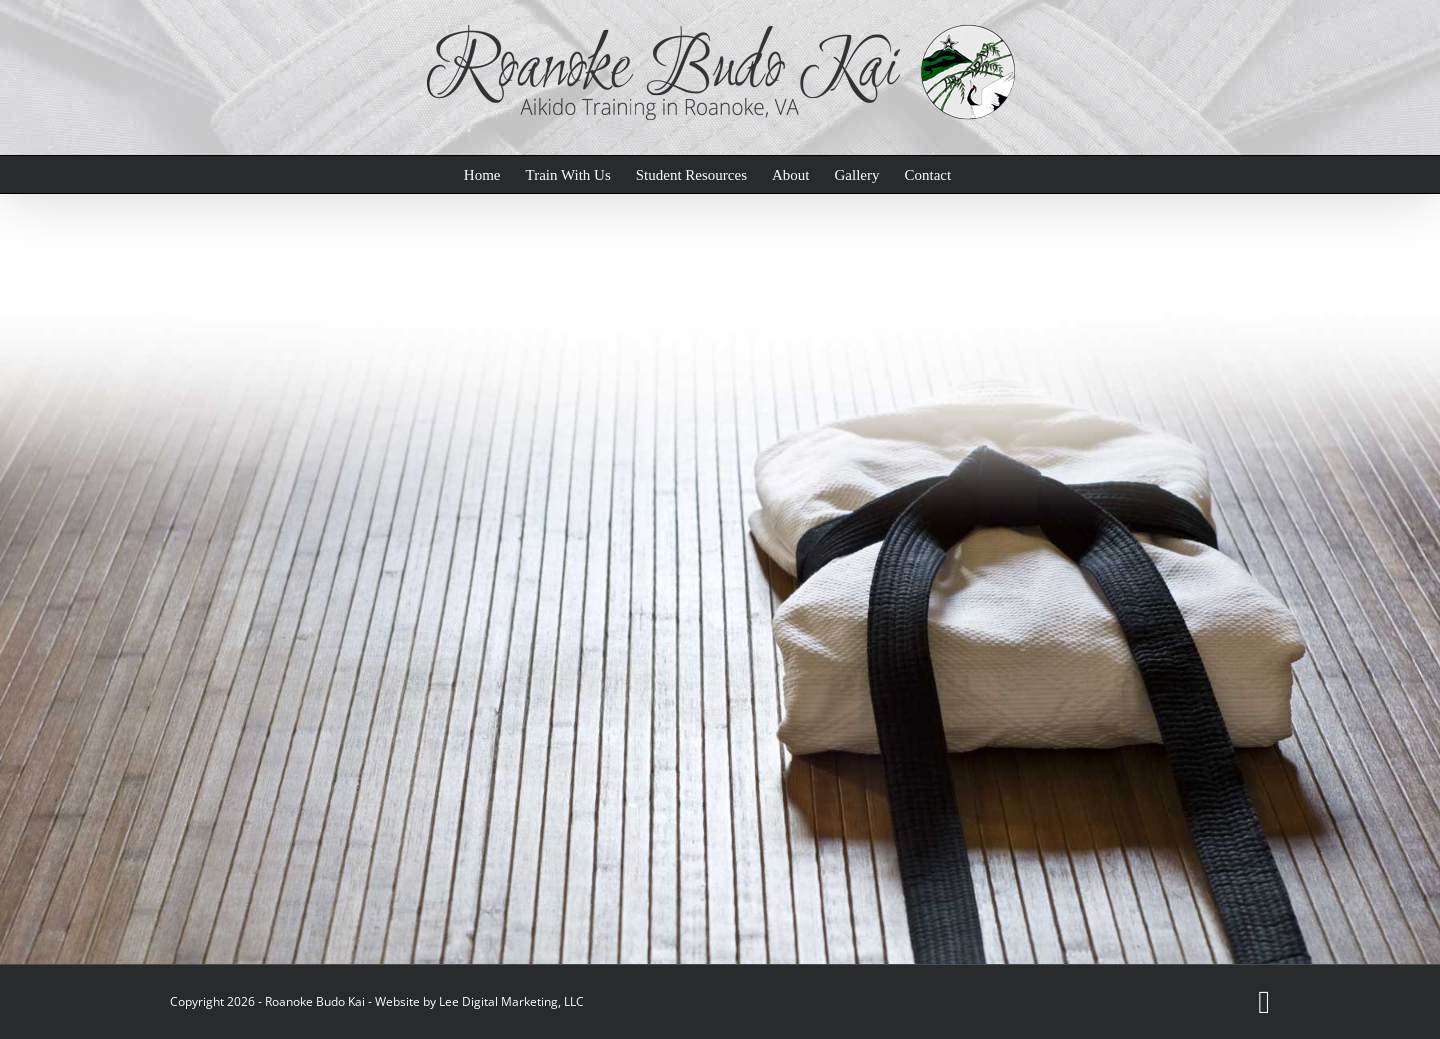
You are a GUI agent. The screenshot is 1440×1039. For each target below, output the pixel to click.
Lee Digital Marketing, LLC (511, 1001)
